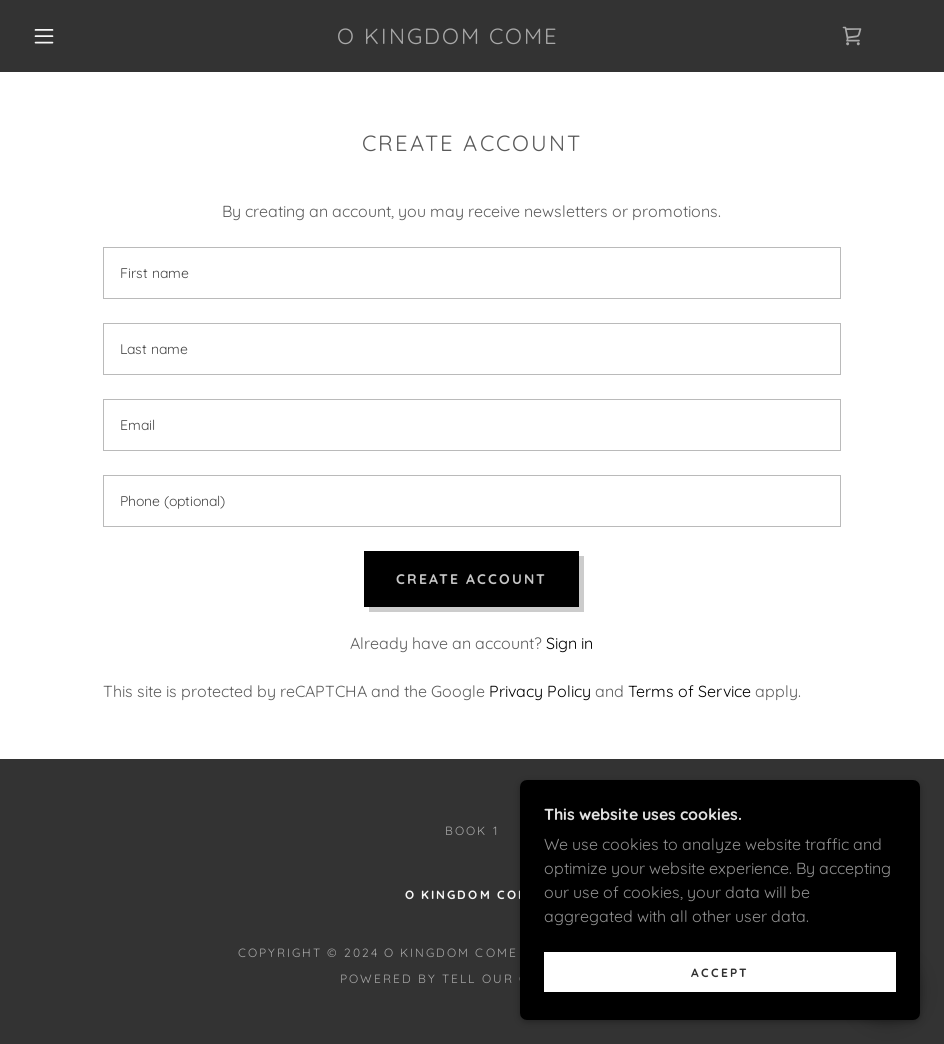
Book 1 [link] (471, 830)
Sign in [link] (569, 643)
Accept (720, 999)
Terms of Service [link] (689, 691)
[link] (448, 38)
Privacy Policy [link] (540, 691)
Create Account (471, 579)
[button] (45, 36)
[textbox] (472, 273)
